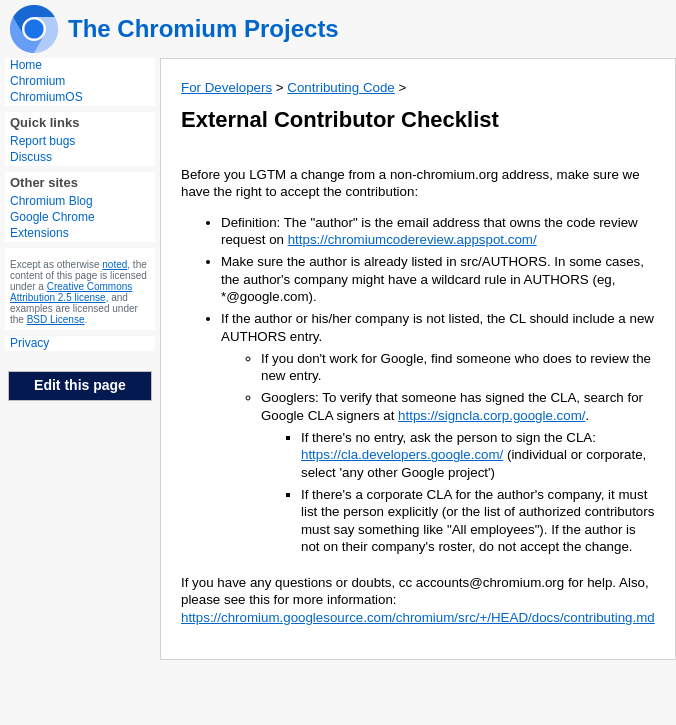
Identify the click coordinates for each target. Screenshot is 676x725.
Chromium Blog (51, 201)
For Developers (226, 87)
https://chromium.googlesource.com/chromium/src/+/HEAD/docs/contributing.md (418, 617)
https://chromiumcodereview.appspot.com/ (412, 239)
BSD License (56, 319)
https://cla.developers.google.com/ (402, 454)
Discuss (31, 157)
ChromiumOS (46, 97)
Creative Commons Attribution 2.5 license (71, 292)
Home (26, 65)
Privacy (29, 343)
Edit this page (80, 385)
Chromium (37, 81)
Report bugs (42, 141)
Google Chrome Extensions (52, 225)
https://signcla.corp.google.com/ (491, 415)
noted (114, 264)
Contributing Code (340, 87)
